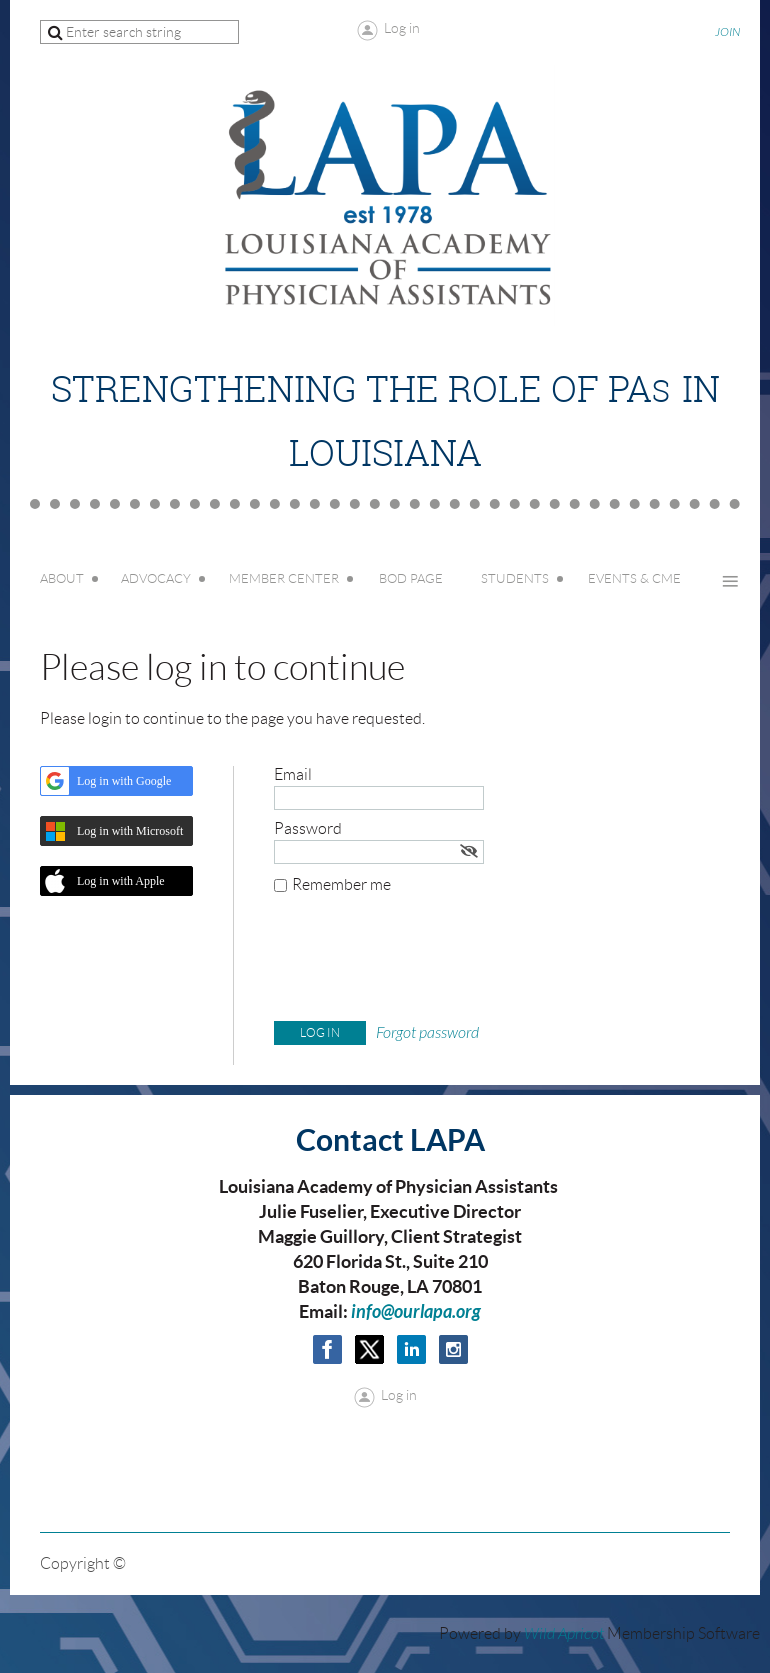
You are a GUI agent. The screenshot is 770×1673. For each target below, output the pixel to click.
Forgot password (427, 1033)
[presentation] (426, 962)
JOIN (727, 32)
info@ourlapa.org (416, 1312)
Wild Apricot (564, 1634)
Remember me (341, 884)
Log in (402, 28)
